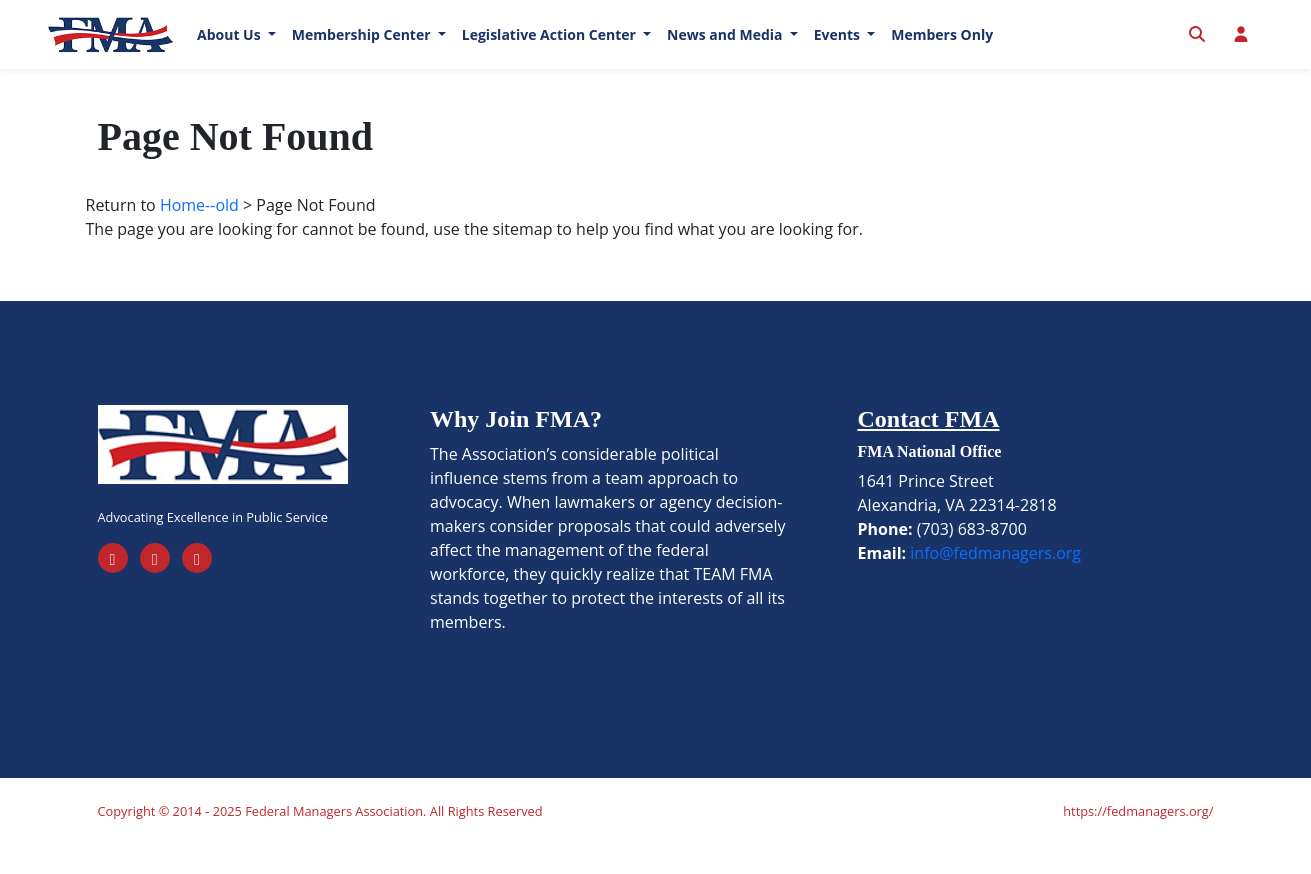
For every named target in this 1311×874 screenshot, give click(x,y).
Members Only (942, 49)
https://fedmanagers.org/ (1138, 840)
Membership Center (363, 49)
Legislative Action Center (551, 49)
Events (839, 49)
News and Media (726, 49)
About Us (230, 49)
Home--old (199, 234)
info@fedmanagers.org (995, 582)
